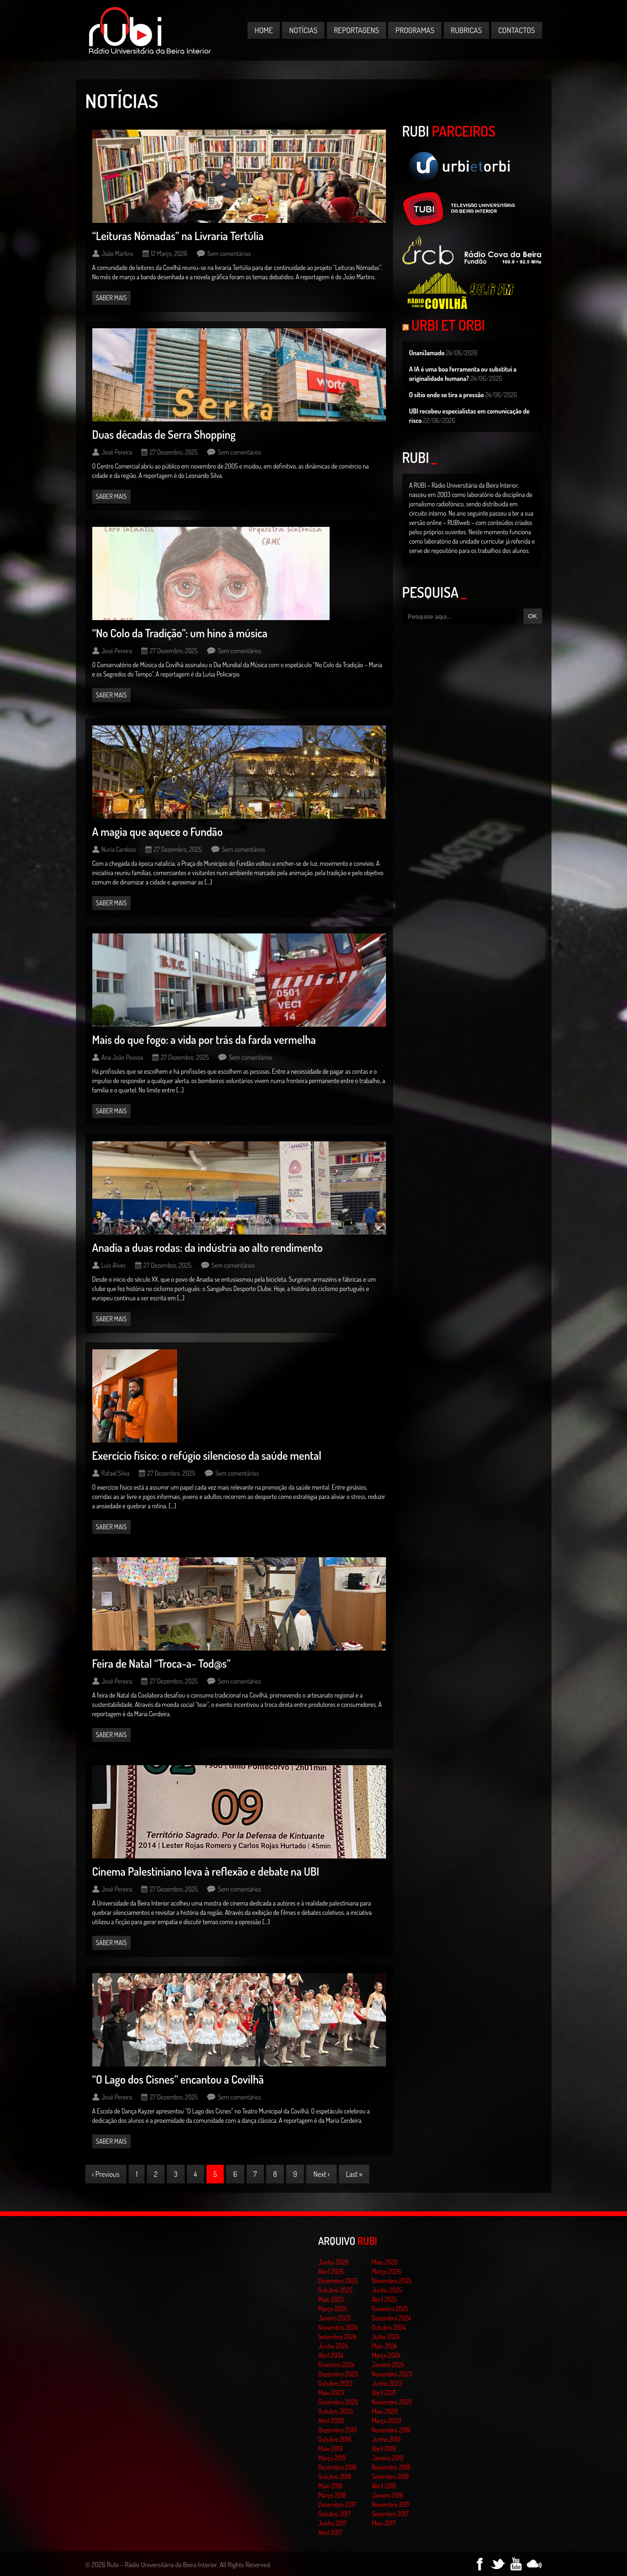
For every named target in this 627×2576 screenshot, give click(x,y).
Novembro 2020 (392, 2402)
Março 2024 (386, 2355)
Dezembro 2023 (338, 2374)
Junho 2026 (333, 2262)
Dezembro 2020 (338, 2402)
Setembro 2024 (337, 2337)
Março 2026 (386, 2271)
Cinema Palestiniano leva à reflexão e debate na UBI (205, 1871)
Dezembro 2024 (391, 2318)
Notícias (303, 30)
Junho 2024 (333, 2346)
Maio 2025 (331, 2299)
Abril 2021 (384, 2392)
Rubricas (466, 30)
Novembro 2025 (392, 2281)
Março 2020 (386, 2420)
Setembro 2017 (390, 2514)
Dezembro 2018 (337, 2467)
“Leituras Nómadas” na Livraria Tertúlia (178, 235)
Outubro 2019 (334, 2439)
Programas (414, 30)
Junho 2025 (387, 2290)
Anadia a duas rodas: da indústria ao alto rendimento (207, 1247)
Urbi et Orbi (448, 325)
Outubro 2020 (335, 2411)
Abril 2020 (331, 2420)
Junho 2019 (386, 2439)
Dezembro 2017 (337, 2504)
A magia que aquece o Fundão (157, 831)
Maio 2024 (384, 2346)
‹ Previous (106, 2174)
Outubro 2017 (334, 2514)
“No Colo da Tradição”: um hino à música (180, 633)
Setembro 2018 (390, 2476)
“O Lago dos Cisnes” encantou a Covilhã (178, 2079)
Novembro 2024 (338, 2327)
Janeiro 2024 (388, 2365)
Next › (321, 2174)
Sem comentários (229, 253)
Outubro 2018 (334, 2476)
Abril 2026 (331, 2271)
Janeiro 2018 (387, 2495)
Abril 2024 (331, 2355)
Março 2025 (332, 2309)
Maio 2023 (331, 2392)
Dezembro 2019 (337, 2430)
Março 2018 (332, 2495)
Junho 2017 (332, 2523)
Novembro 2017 (391, 2504)
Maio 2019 (330, 2448)
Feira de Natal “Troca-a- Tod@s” (161, 1663)
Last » (354, 2174)
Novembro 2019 (391, 2430)
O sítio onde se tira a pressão (446, 395)
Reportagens (356, 30)
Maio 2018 (330, 2486)
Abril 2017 (330, 2532)
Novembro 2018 (391, 2467)
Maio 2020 (385, 2411)
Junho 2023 (387, 2383)
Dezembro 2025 (338, 2281)
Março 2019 (332, 2458)
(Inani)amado (427, 353)
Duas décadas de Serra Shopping (164, 434)
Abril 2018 (384, 2486)
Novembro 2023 (392, 2374)
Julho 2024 (386, 2337)
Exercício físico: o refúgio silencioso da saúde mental (207, 1455)
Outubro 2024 (389, 2327)
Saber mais (111, 298)
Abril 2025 (385, 2299)
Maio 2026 (385, 2262)
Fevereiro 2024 (336, 2365)
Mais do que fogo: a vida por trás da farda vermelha (204, 1039)
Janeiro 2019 (387, 2458)
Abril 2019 (384, 2448)
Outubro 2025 (335, 2290)
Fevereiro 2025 (390, 2309)
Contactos (516, 30)
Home (264, 30)
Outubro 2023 (335, 2383)
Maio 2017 (384, 2523)
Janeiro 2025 (334, 2318)
